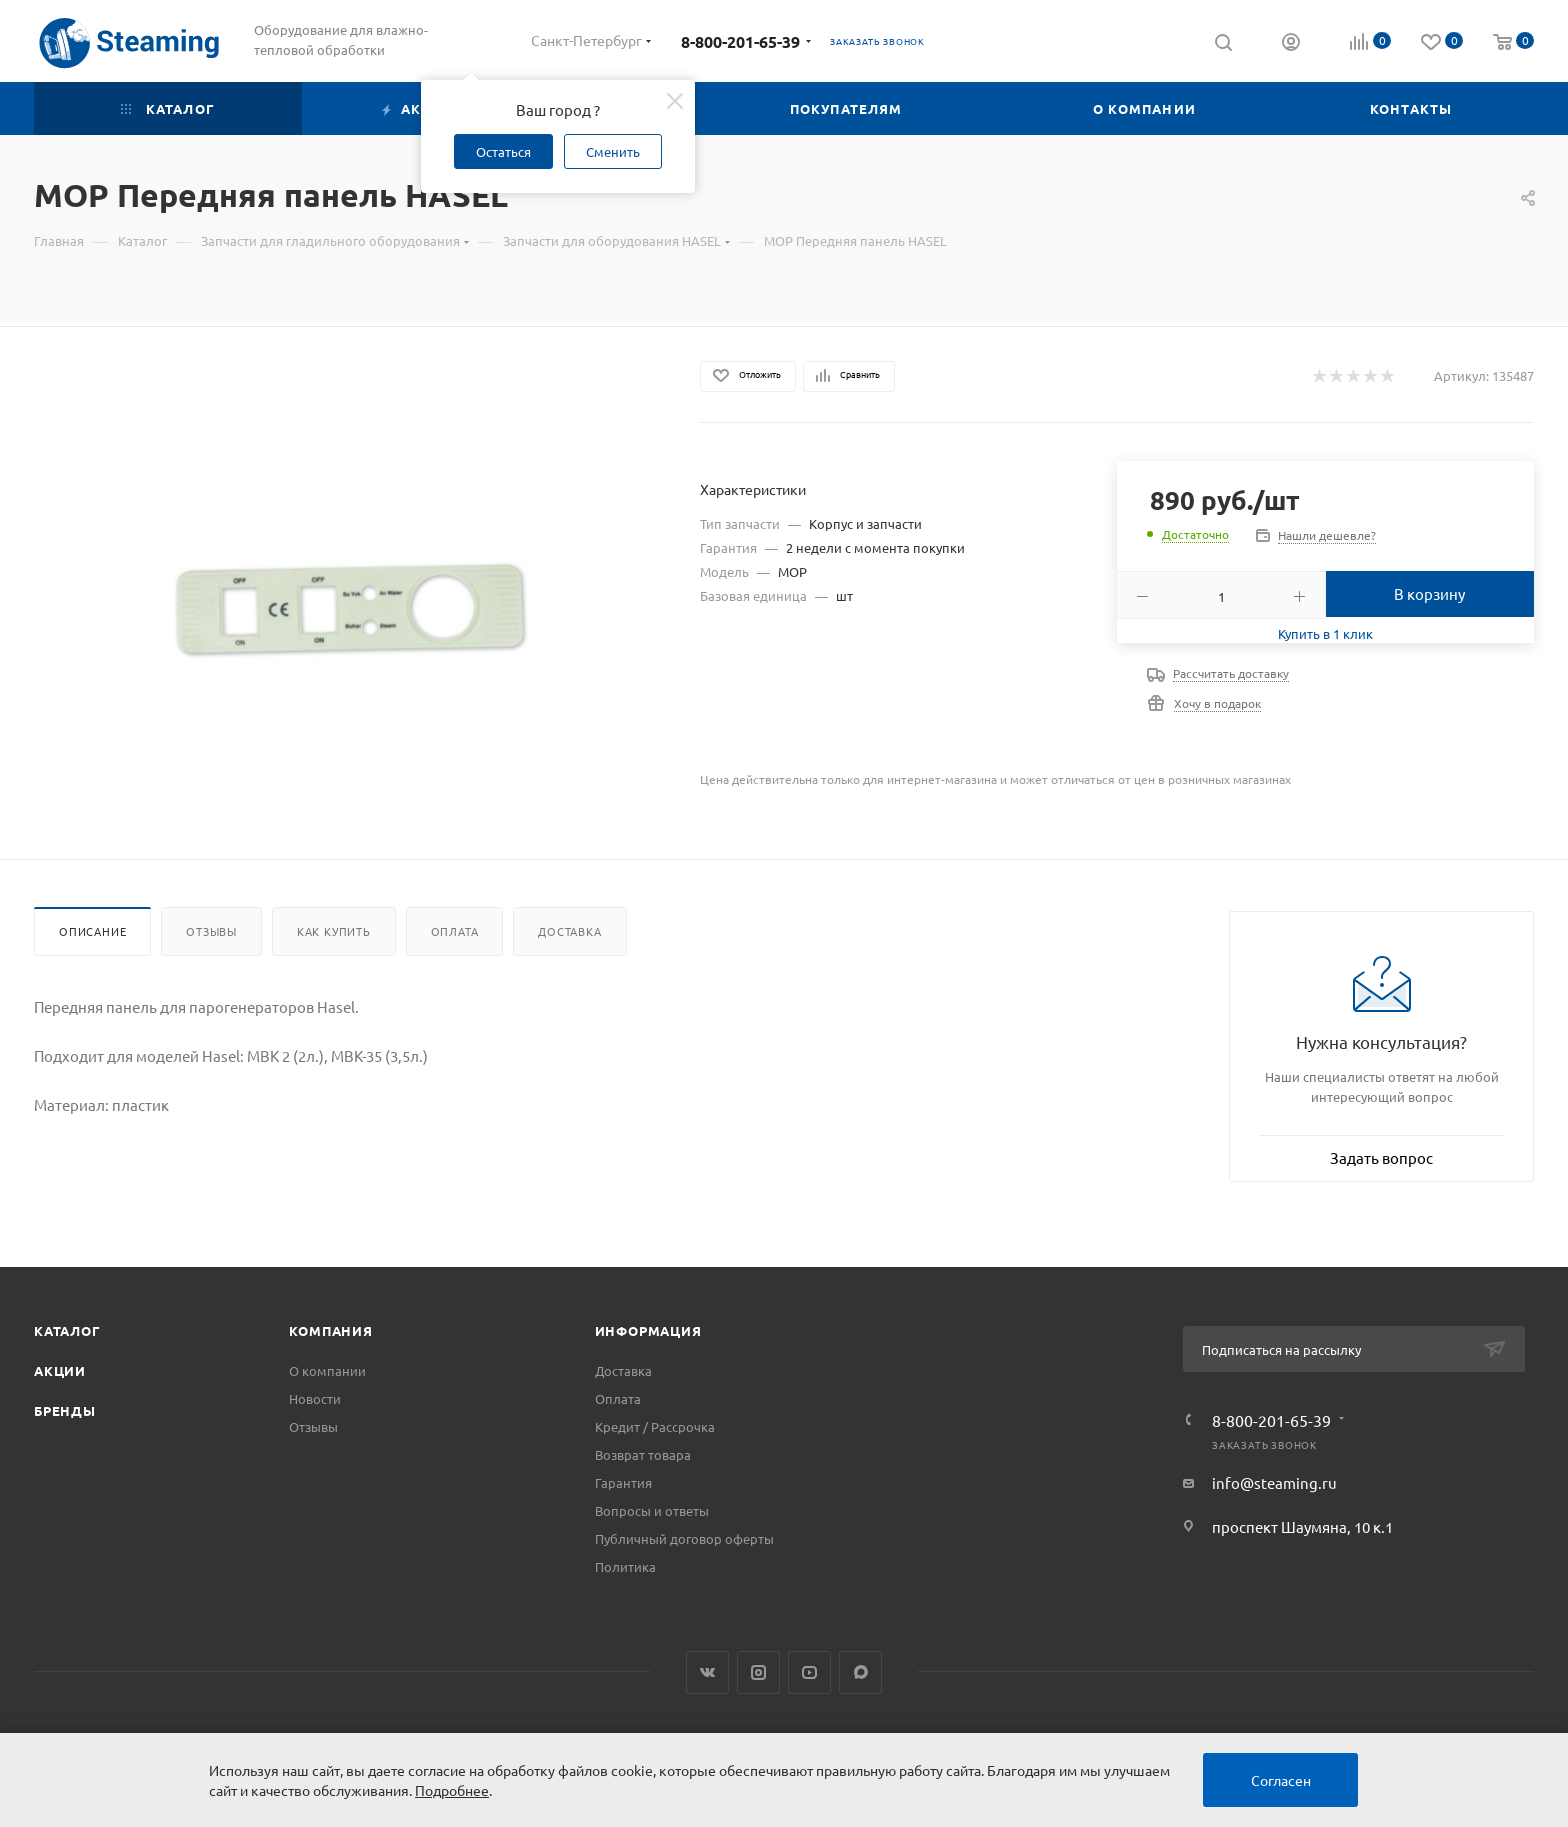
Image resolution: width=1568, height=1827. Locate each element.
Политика (625, 1566)
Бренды (65, 1410)
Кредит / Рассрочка (655, 1426)
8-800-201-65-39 (740, 41)
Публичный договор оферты (684, 1538)
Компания (330, 1330)
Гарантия (623, 1482)
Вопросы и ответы (652, 1510)
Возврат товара (643, 1454)
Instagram (758, 1672)
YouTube (809, 1672)
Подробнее (452, 1790)
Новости (315, 1398)
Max (860, 1672)
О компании (327, 1370)
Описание (92, 931)
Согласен (1281, 1780)
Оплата (455, 931)
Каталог (67, 1330)
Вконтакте (707, 1672)
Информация (648, 1330)
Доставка (569, 931)
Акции (60, 1370)
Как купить (334, 931)
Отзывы (211, 931)
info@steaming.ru (1274, 1482)
